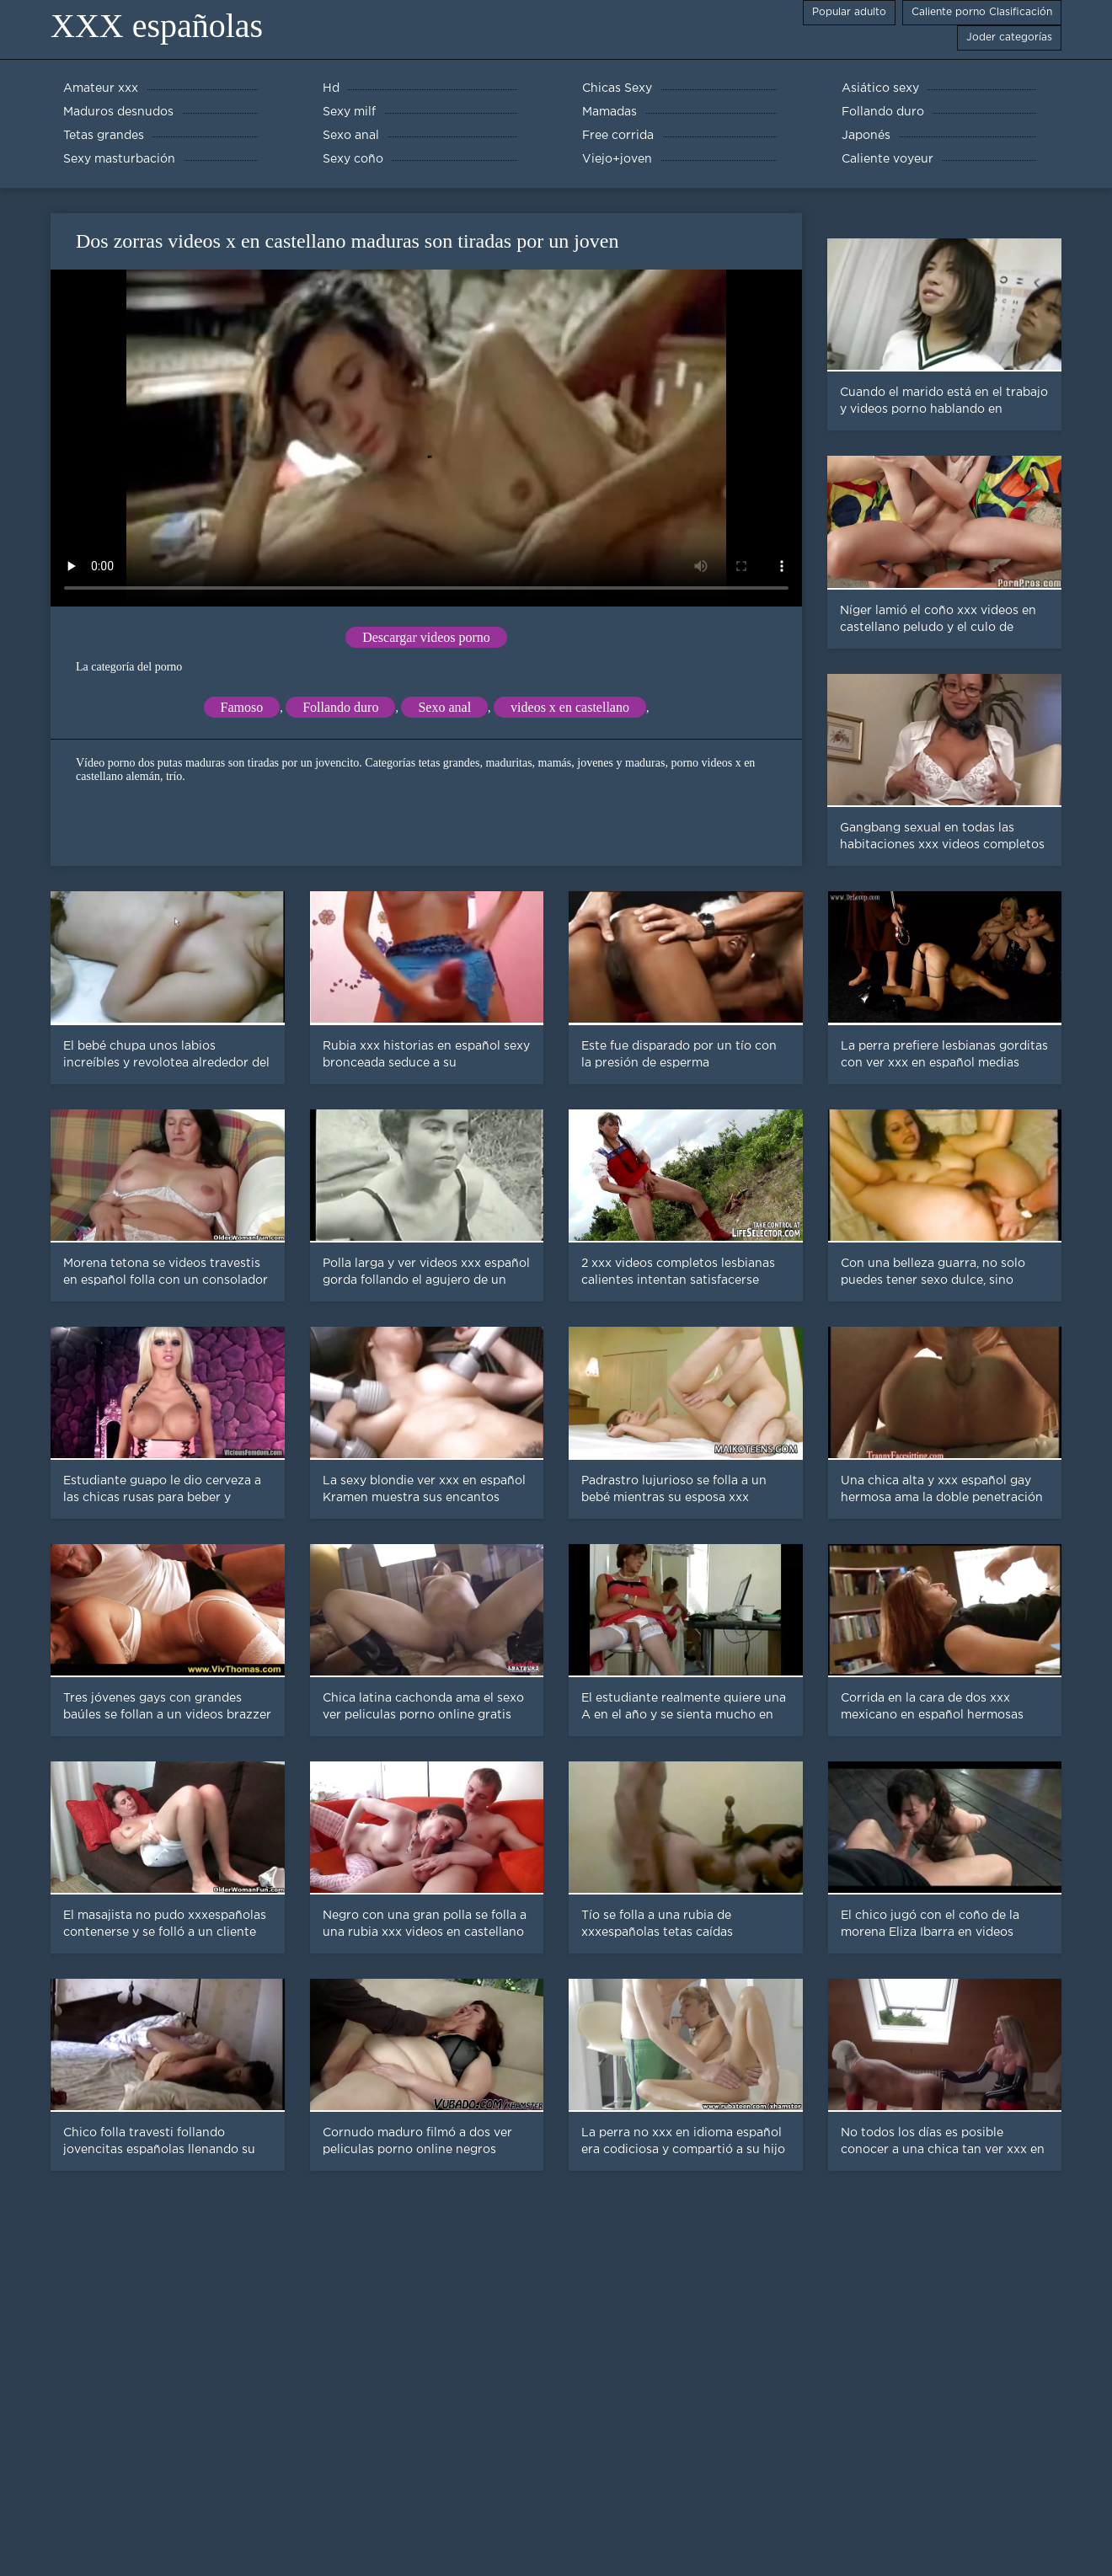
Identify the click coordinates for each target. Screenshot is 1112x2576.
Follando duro (340, 707)
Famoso (242, 707)
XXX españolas (157, 26)
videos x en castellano (570, 707)
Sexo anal (444, 707)
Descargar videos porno (426, 637)
